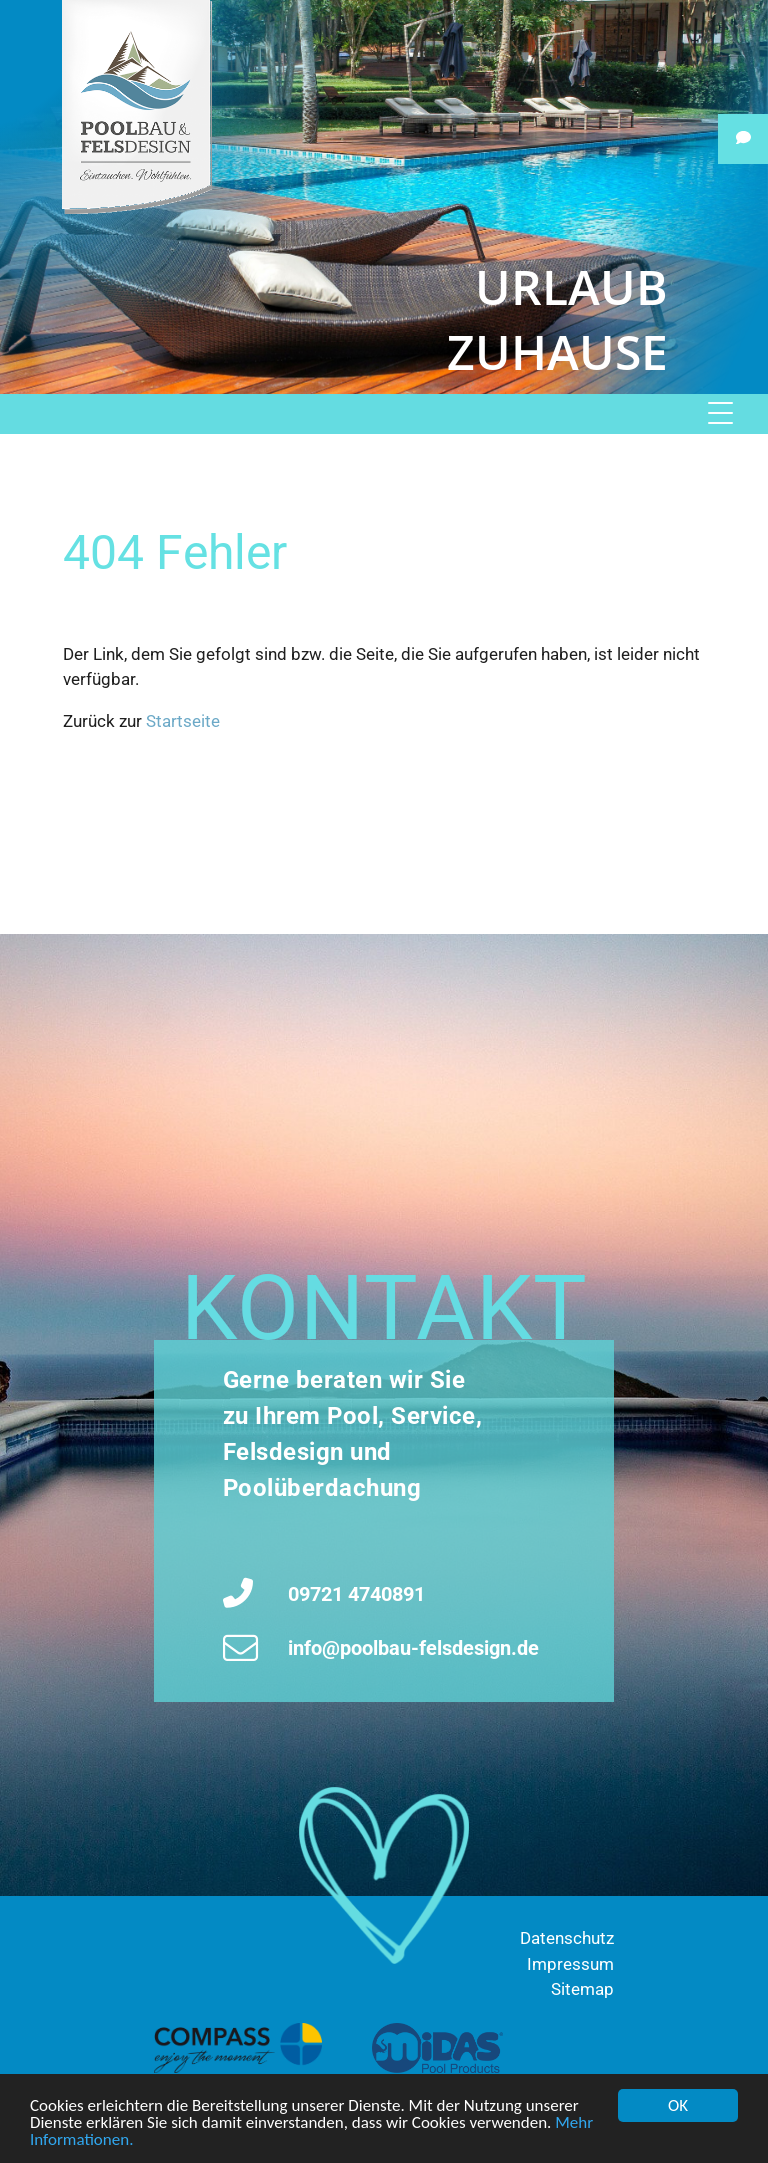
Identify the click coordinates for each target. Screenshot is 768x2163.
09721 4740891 (356, 1594)
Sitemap (582, 1989)
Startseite (183, 721)
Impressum (570, 1964)
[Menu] (734, 414)
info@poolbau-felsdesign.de (413, 1648)
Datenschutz (567, 1938)
